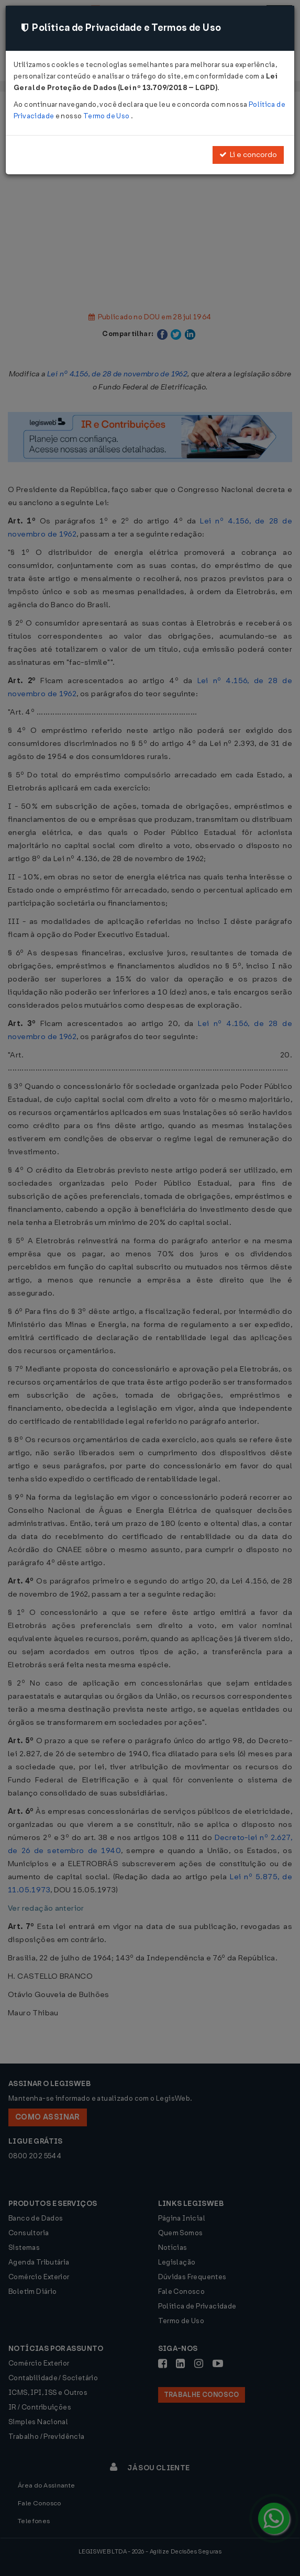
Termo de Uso (107, 115)
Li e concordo (248, 155)
